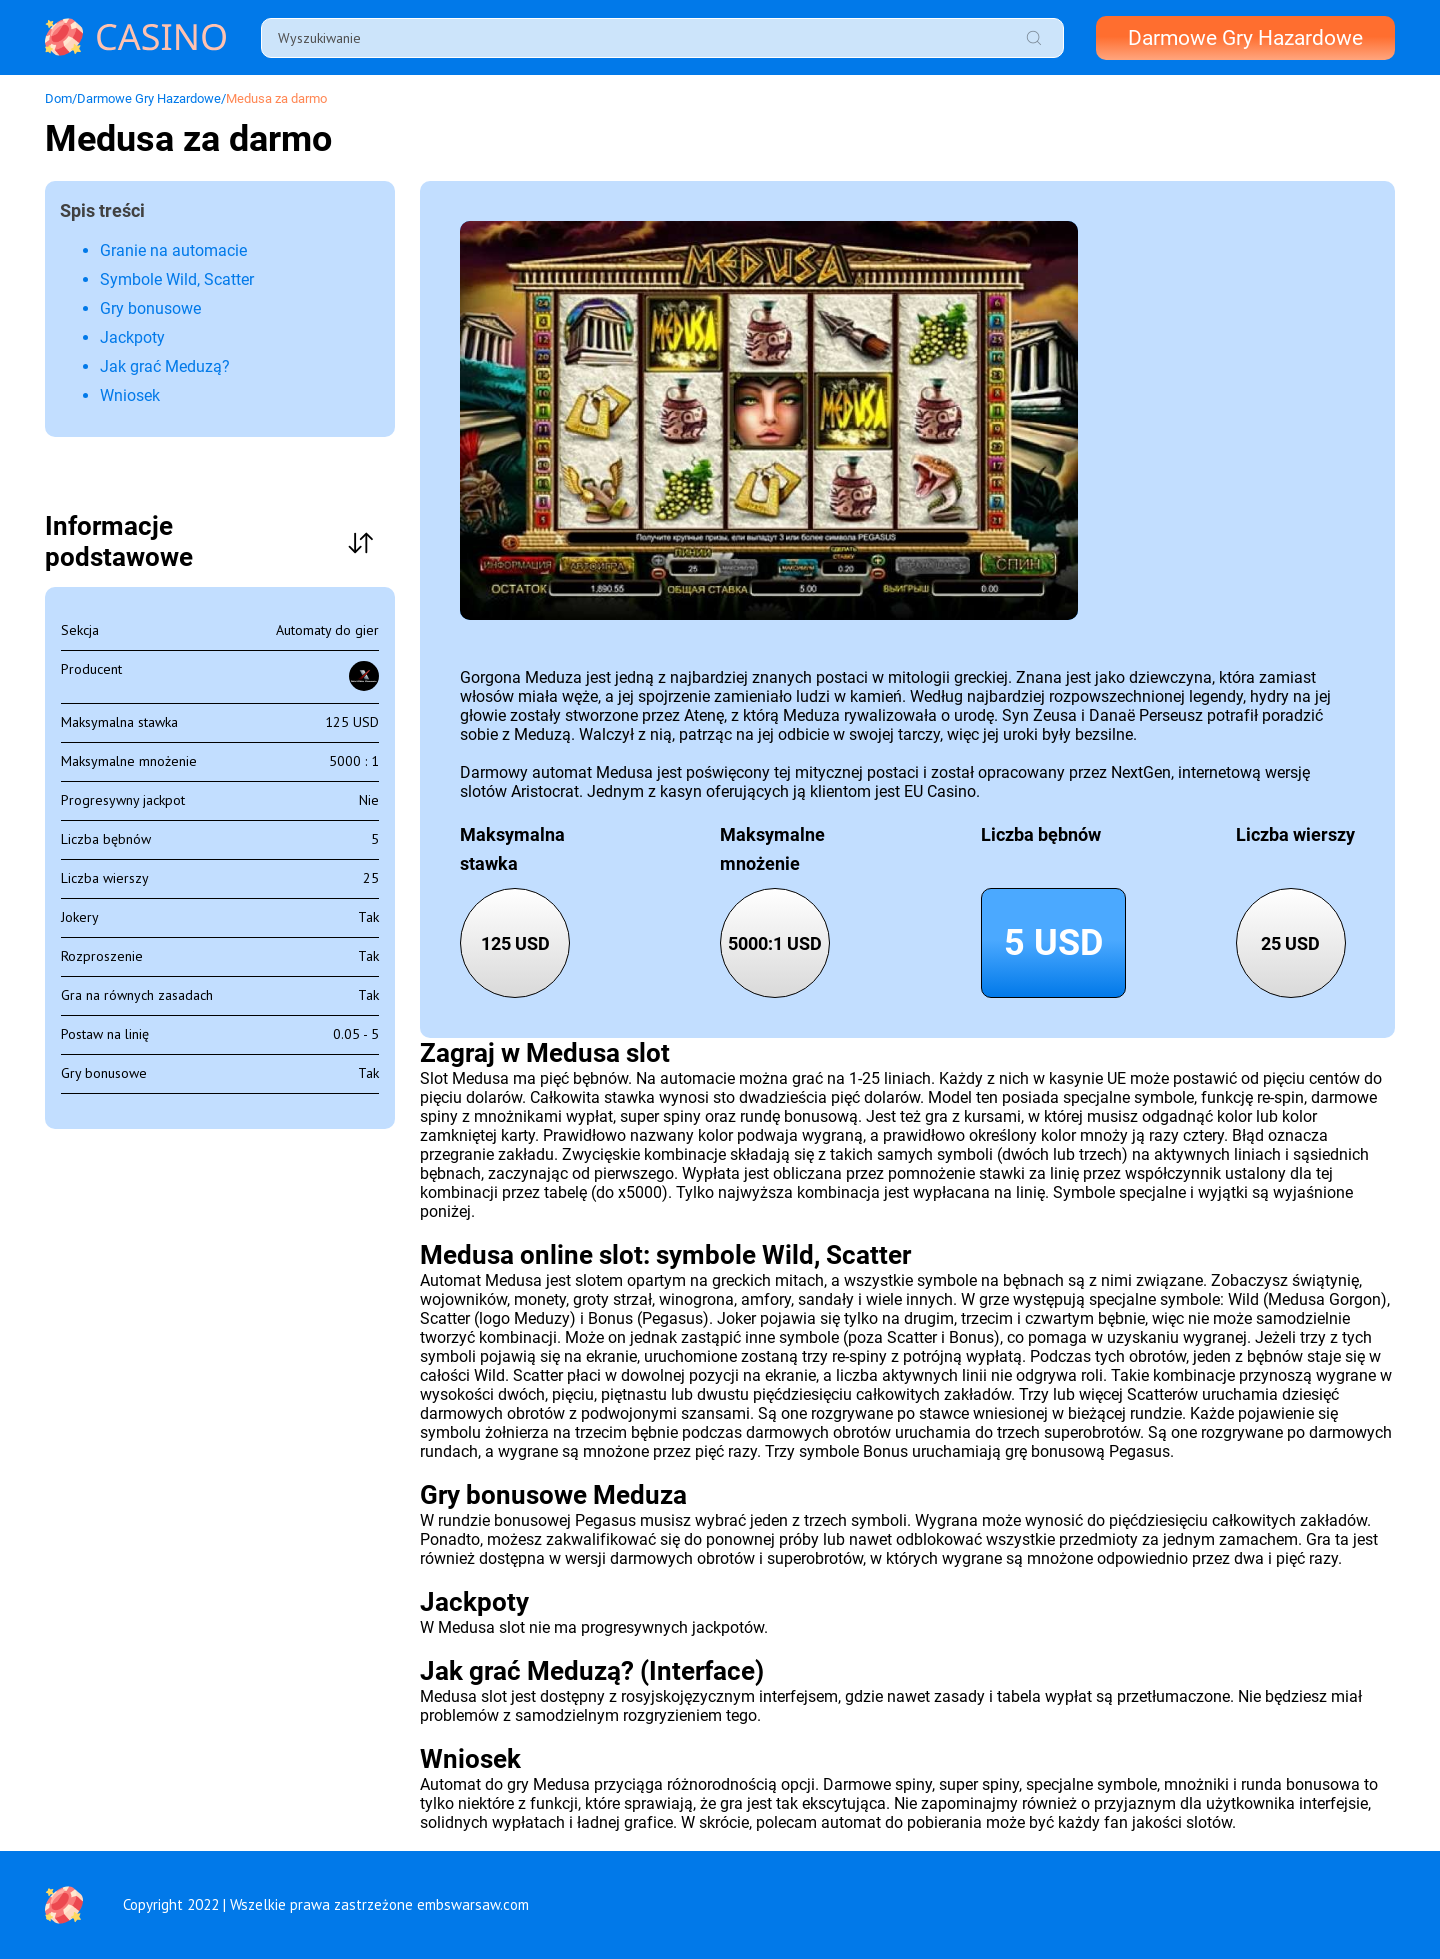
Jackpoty (132, 337)
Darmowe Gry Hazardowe (1245, 38)
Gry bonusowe (150, 308)
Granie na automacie (173, 250)
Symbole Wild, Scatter (177, 279)
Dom (58, 98)
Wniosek (130, 395)
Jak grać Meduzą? (165, 366)
